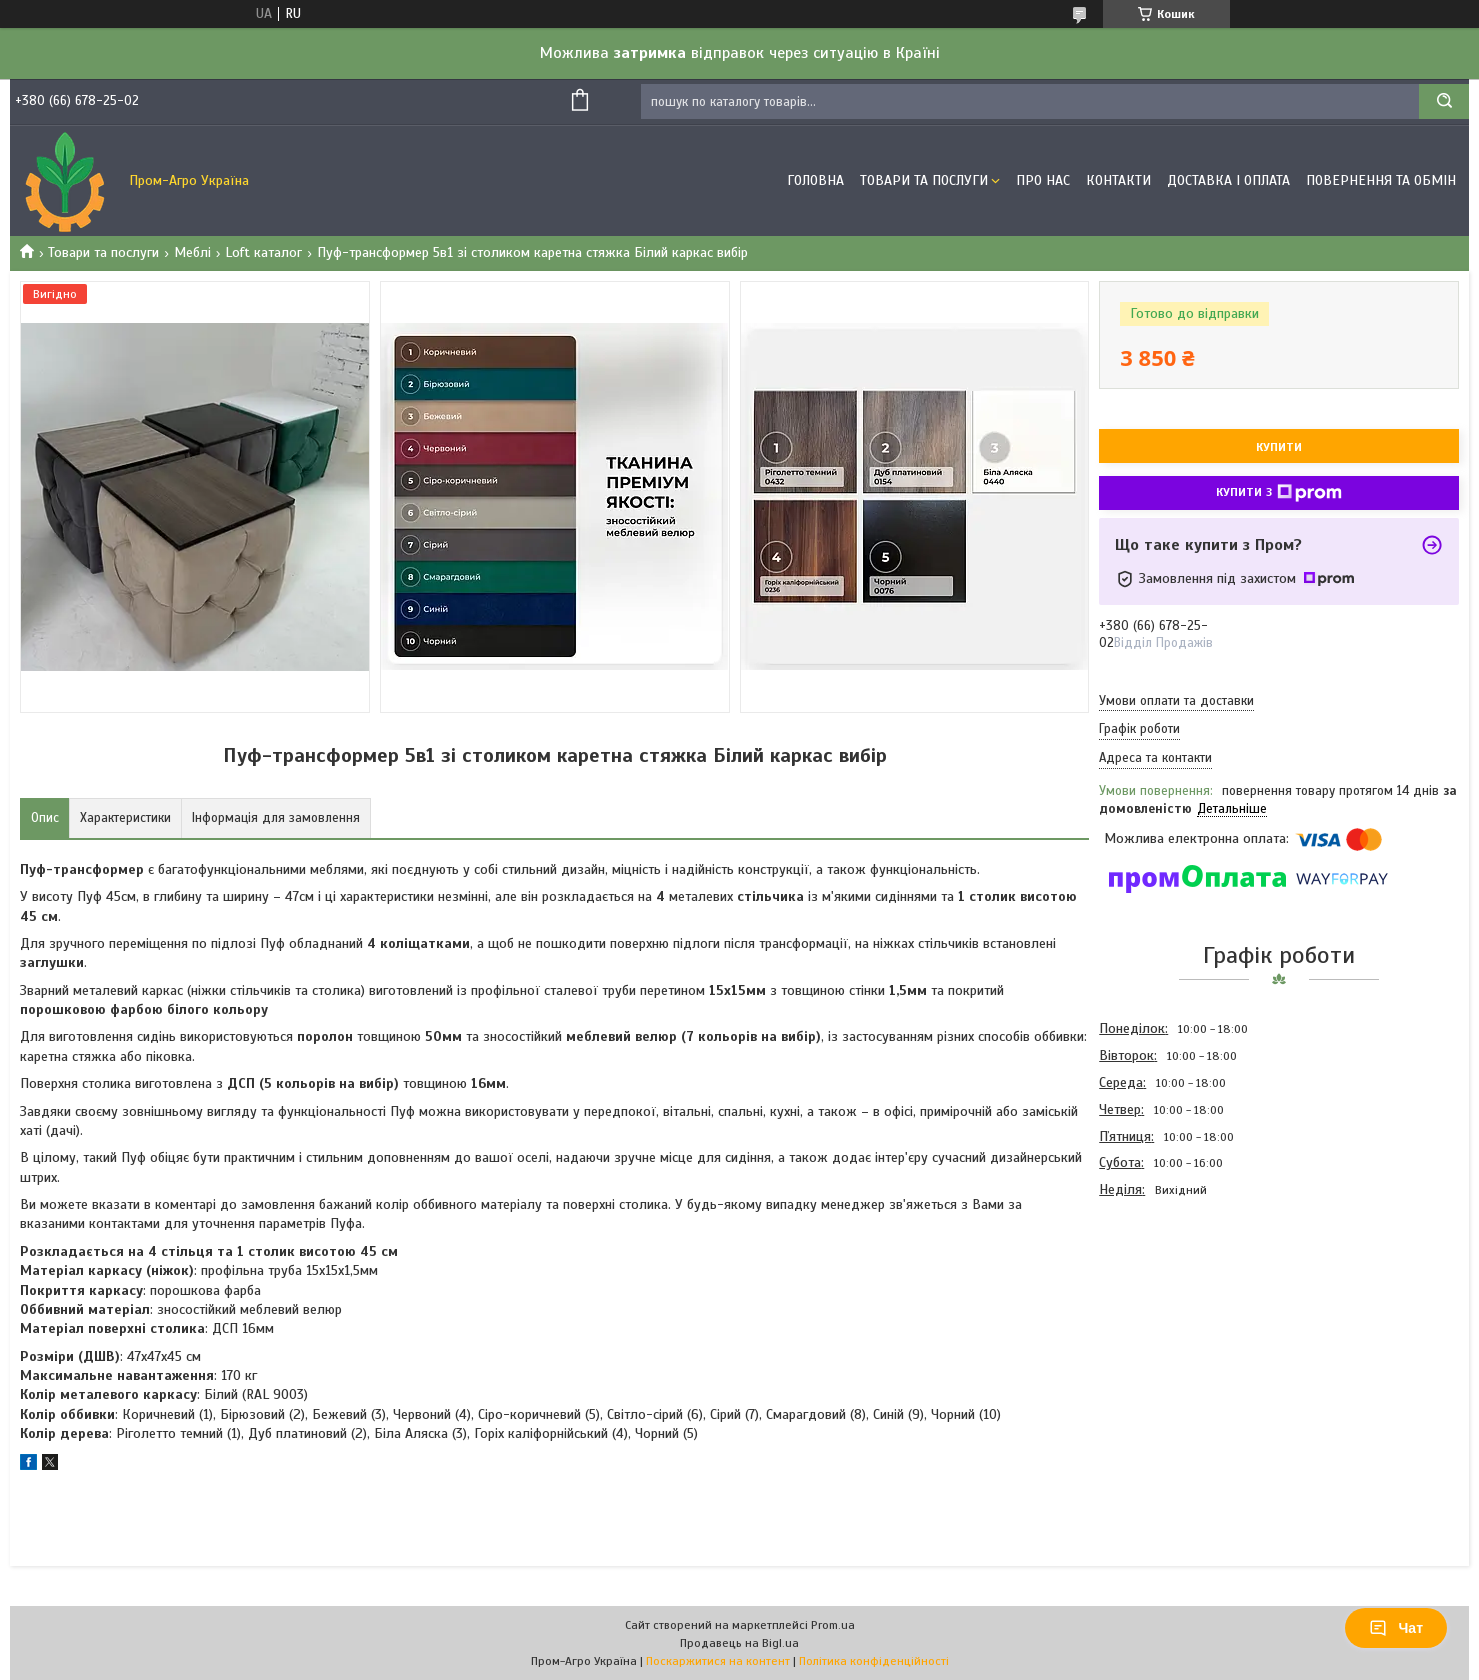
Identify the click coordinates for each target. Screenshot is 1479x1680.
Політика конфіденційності (874, 1661)
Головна (815, 180)
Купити (1279, 447)
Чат (1396, 1628)
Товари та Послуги (924, 180)
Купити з (1279, 493)
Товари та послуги (103, 252)
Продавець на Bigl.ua (739, 1643)
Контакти (1118, 180)
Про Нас (1043, 180)
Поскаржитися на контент (718, 1661)
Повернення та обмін (1381, 180)
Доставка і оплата (1228, 180)
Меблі (192, 252)
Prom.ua (833, 1625)
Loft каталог (263, 252)
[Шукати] (1444, 101)
